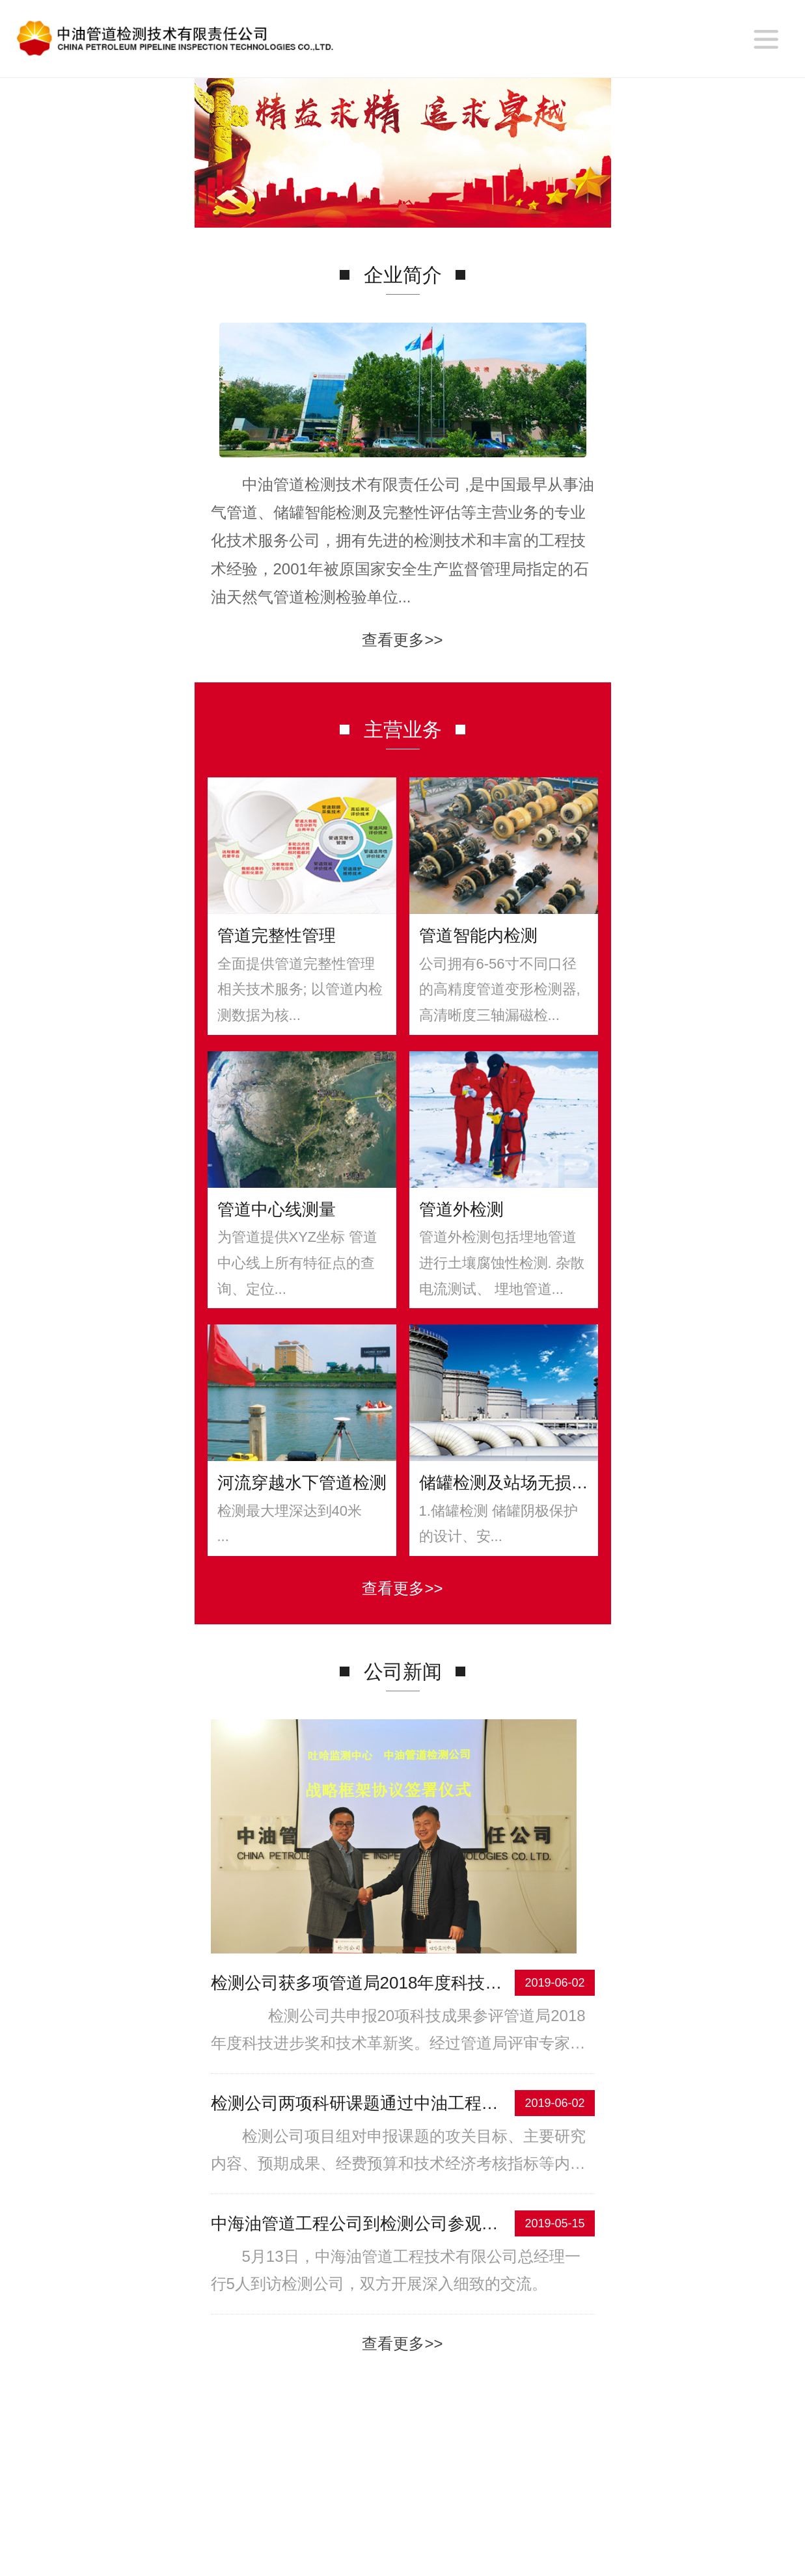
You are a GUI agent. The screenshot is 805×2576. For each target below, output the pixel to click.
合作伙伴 (449, 2490)
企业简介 (260, 2490)
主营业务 (355, 2490)
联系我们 (544, 2490)
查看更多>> (402, 717)
